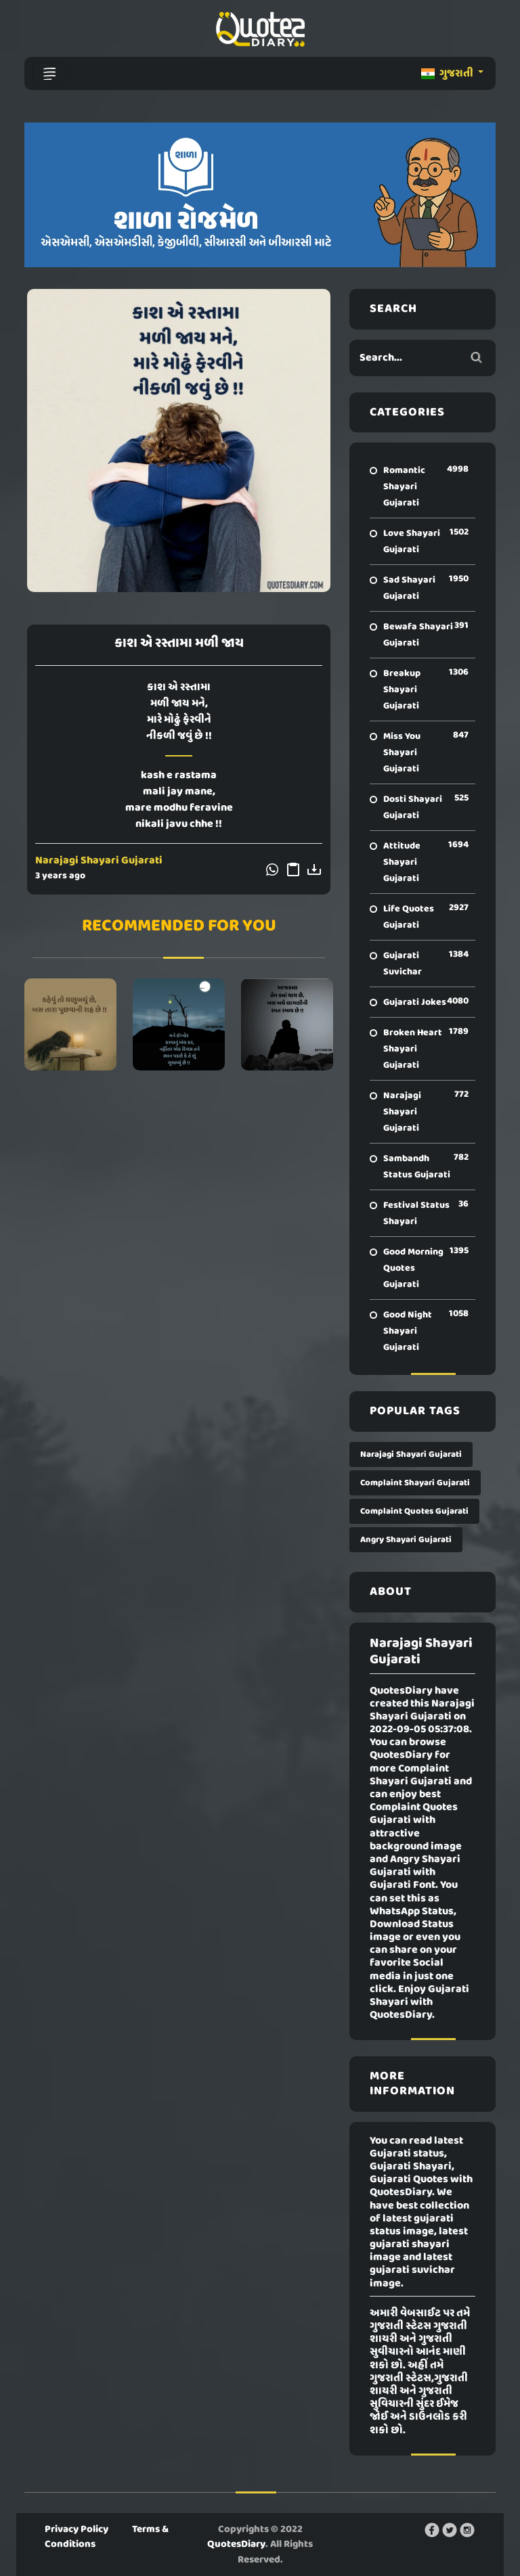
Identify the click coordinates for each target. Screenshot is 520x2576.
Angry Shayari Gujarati (406, 1540)
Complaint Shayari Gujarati (415, 1483)
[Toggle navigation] (49, 73)
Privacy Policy (76, 2529)
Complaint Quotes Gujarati (414, 1511)
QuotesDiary (236, 2544)
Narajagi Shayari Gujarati (98, 860)
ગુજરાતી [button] (448, 74)
